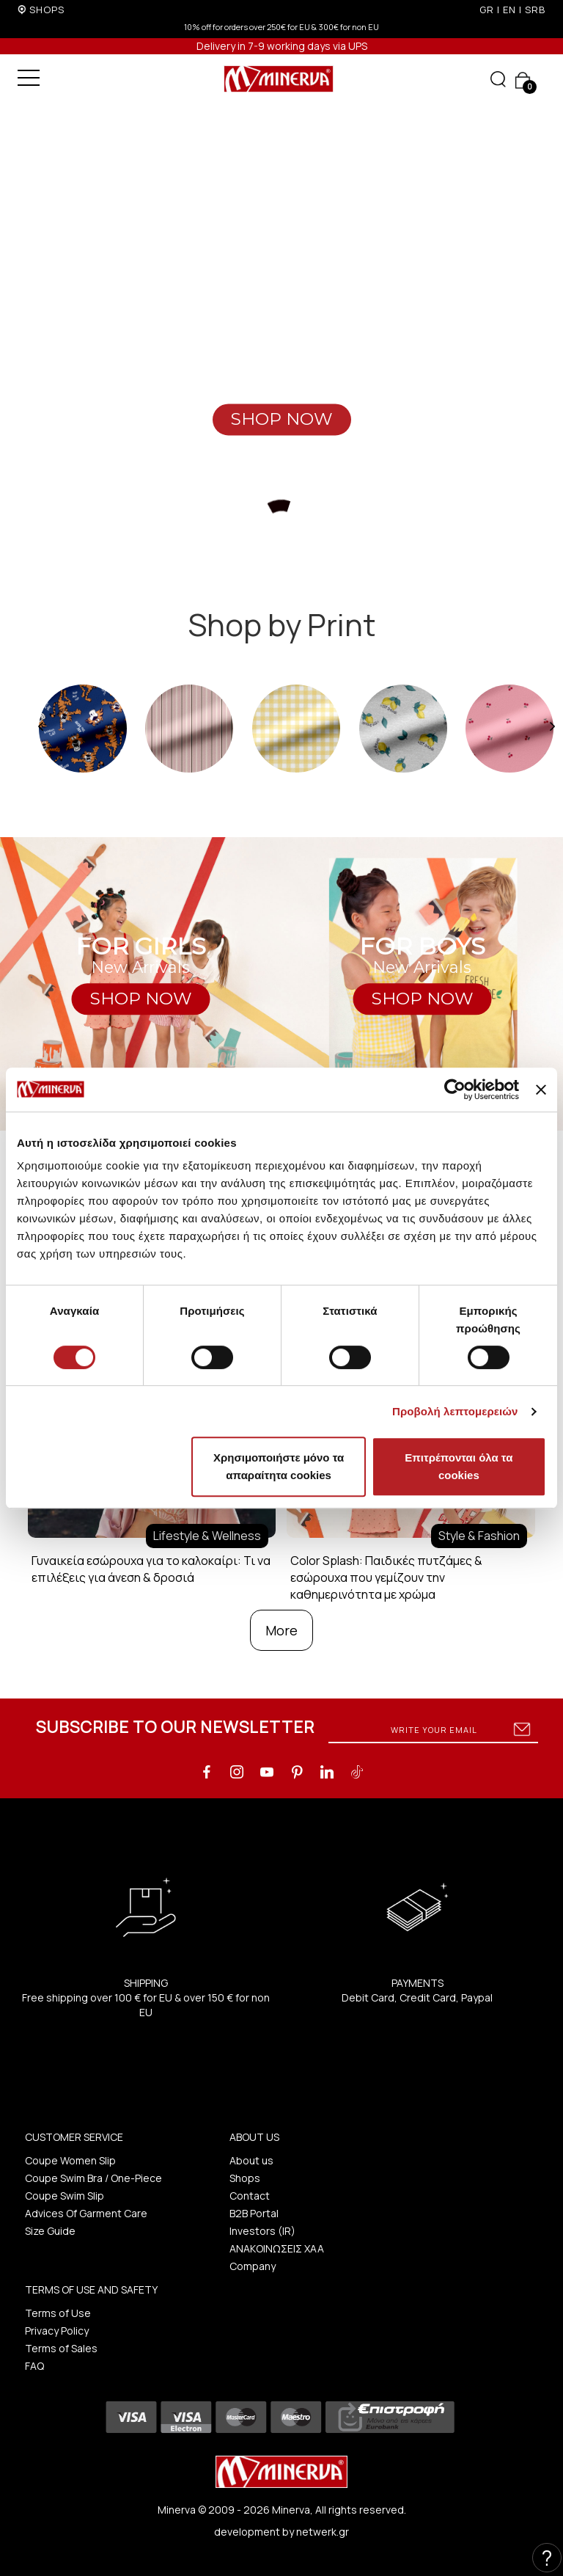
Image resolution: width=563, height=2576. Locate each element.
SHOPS (47, 9)
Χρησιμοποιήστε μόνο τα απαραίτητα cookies (278, 1466)
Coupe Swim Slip (64, 2196)
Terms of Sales (61, 2348)
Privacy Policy (57, 2331)
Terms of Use (58, 2313)
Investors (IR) (262, 2231)
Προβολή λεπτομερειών (455, 1411)
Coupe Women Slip (70, 2160)
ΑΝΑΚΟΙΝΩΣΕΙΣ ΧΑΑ (276, 2248)
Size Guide (50, 2231)
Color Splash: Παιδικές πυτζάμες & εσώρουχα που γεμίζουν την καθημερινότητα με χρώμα (386, 1577)
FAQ (34, 2366)
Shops (244, 2178)
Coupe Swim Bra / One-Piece (93, 2178)
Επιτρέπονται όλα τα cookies (458, 1466)
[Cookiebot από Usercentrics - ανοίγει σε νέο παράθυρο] (455, 1090)
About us (251, 2160)
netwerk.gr (322, 2532)
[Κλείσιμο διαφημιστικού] (541, 1089)
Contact (249, 2196)
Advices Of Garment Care (86, 2213)
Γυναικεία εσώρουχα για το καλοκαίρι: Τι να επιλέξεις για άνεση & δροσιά (151, 1569)
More (281, 1630)
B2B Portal (254, 2213)
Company (252, 2266)
